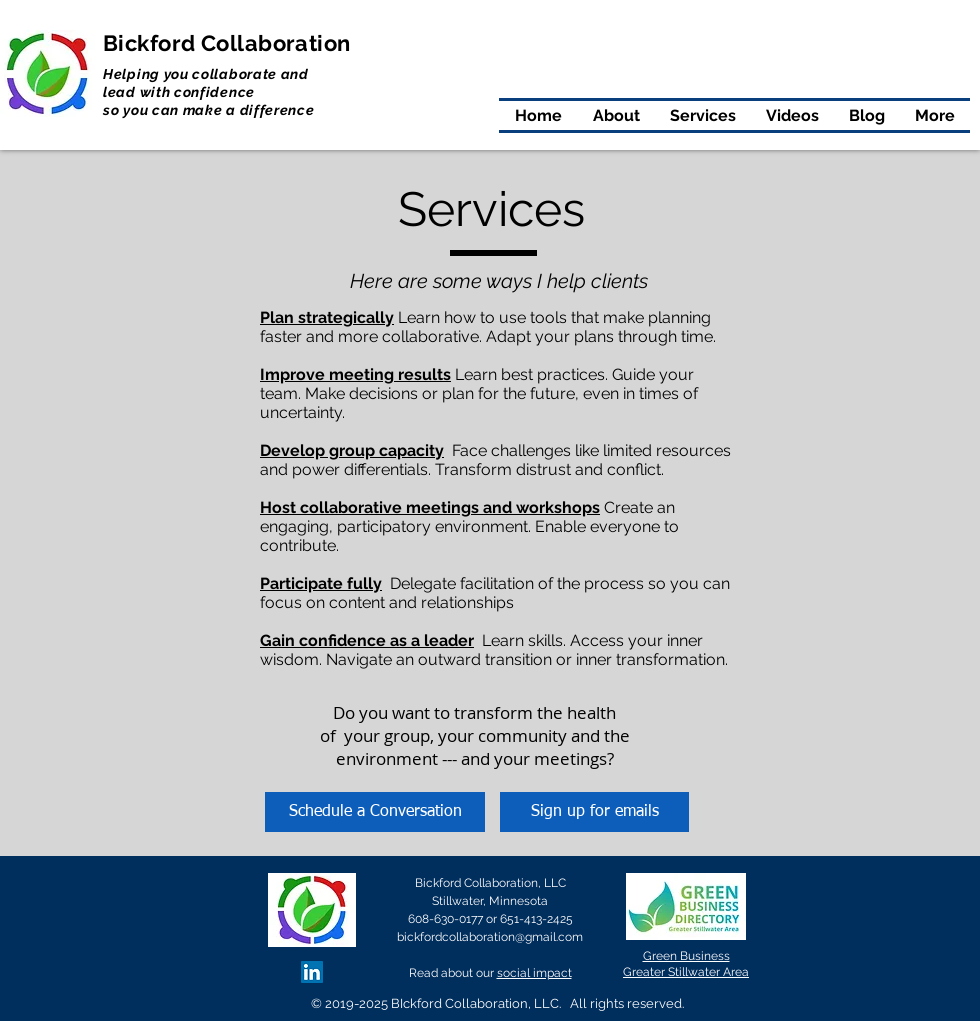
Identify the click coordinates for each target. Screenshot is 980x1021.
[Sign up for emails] (594, 812)
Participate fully (321, 583)
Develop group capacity (352, 450)
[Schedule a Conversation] (375, 812)
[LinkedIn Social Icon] (312, 972)
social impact (534, 973)
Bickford (152, 43)
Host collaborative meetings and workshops (430, 507)
